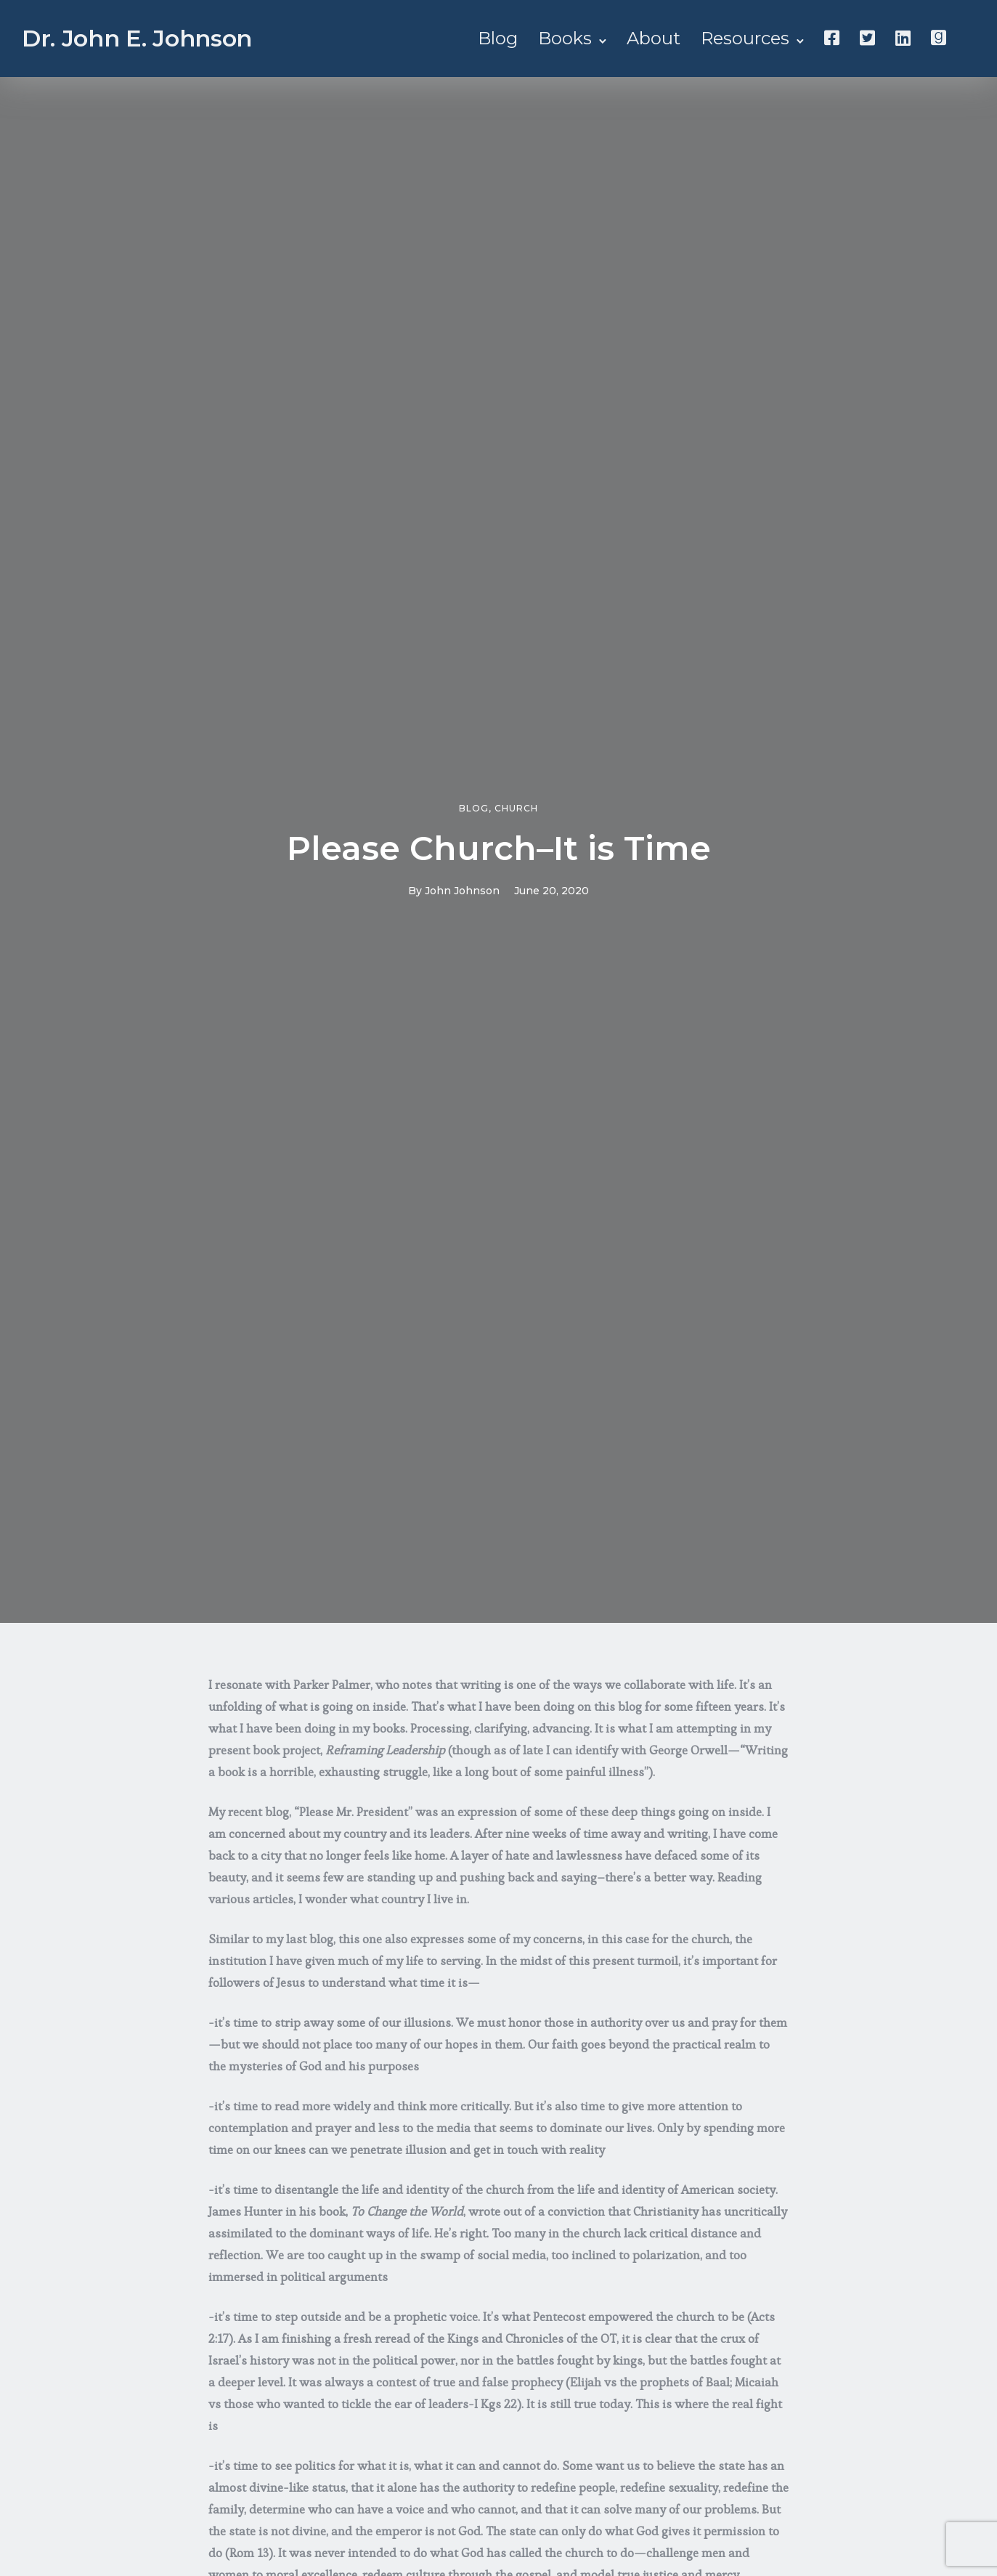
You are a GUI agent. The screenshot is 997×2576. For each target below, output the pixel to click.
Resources (745, 38)
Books (565, 38)
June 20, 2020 (551, 891)
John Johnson (462, 891)
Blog (498, 38)
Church (516, 808)
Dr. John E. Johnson (137, 38)
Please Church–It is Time (499, 848)
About (653, 38)
